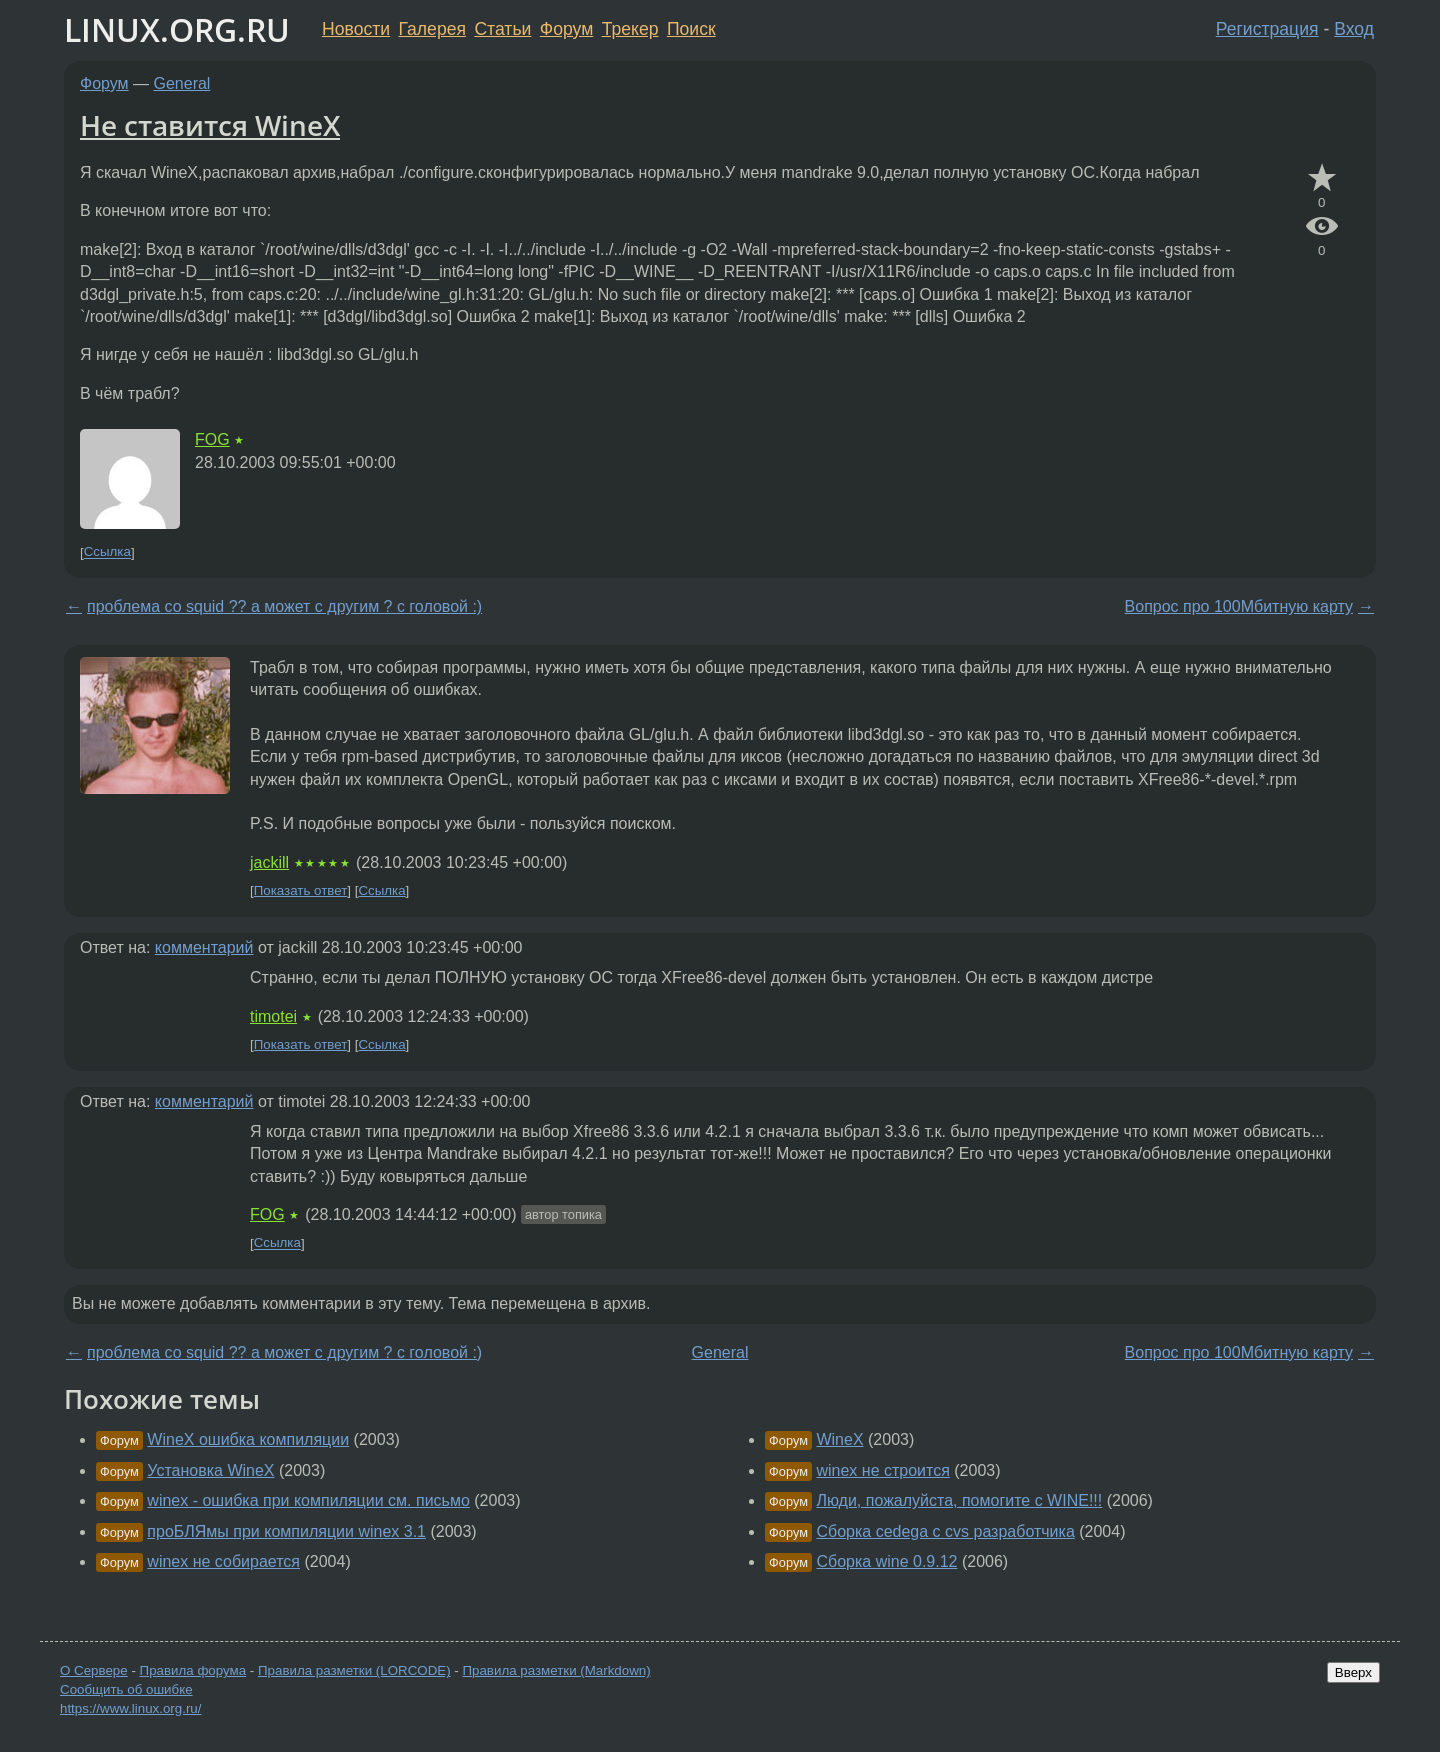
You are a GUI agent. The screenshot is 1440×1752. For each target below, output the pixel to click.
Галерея (432, 29)
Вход (1354, 29)
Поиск (691, 29)
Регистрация (1267, 29)
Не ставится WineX (210, 125)
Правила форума (193, 1670)
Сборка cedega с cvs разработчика (945, 1531)
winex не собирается (223, 1561)
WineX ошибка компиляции (248, 1439)
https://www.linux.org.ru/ (130, 1708)
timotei (273, 1016)
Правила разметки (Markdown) (556, 1670)
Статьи (502, 29)
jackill (269, 862)
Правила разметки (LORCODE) (354, 1670)
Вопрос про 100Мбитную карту (1239, 606)
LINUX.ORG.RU (177, 29)
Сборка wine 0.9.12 (886, 1561)
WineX (839, 1439)
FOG (212, 439)
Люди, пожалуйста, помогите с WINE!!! (959, 1500)
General (182, 83)
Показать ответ (301, 890)
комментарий (204, 947)
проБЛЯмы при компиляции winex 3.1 (286, 1531)
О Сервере (94, 1670)
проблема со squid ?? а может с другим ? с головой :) (284, 606)
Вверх (1353, 1672)
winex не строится (882, 1470)
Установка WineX (210, 1470)
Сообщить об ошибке (126, 1689)
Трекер (630, 29)
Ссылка (107, 552)
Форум (566, 29)
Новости (356, 29)
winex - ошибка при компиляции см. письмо (308, 1500)
